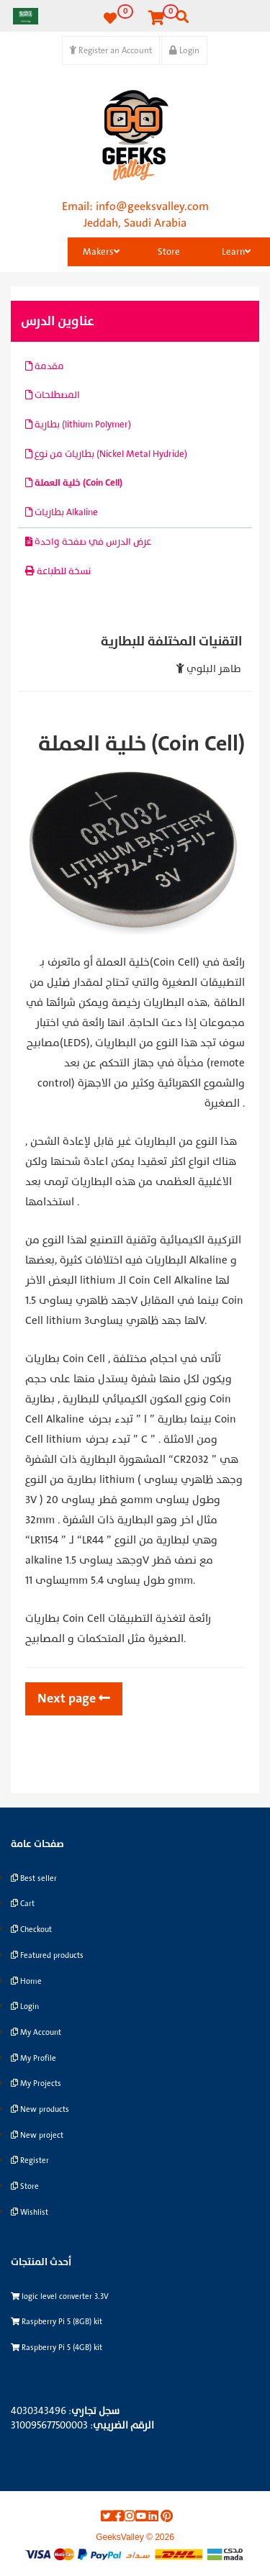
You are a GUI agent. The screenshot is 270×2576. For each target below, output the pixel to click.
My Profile (33, 2058)
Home (26, 1981)
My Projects (36, 2083)
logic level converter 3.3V (60, 2296)
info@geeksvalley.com (152, 206)
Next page (73, 1698)
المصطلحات (52, 395)
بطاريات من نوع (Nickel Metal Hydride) (106, 454)
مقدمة (44, 366)
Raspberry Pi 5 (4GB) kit (56, 2347)
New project (37, 2135)
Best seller (34, 1878)
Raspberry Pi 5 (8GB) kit (56, 2321)
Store (169, 252)
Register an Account (111, 50)
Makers (101, 252)
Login (184, 50)
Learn (236, 252)
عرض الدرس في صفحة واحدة (88, 542)
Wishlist (29, 2212)
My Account (36, 2032)
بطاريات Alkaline (61, 512)
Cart (23, 1903)
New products (40, 2109)
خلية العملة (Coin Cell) (73, 483)
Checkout (31, 1929)
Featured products (47, 1955)
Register (30, 2160)
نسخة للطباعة (58, 571)
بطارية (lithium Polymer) (78, 424)
